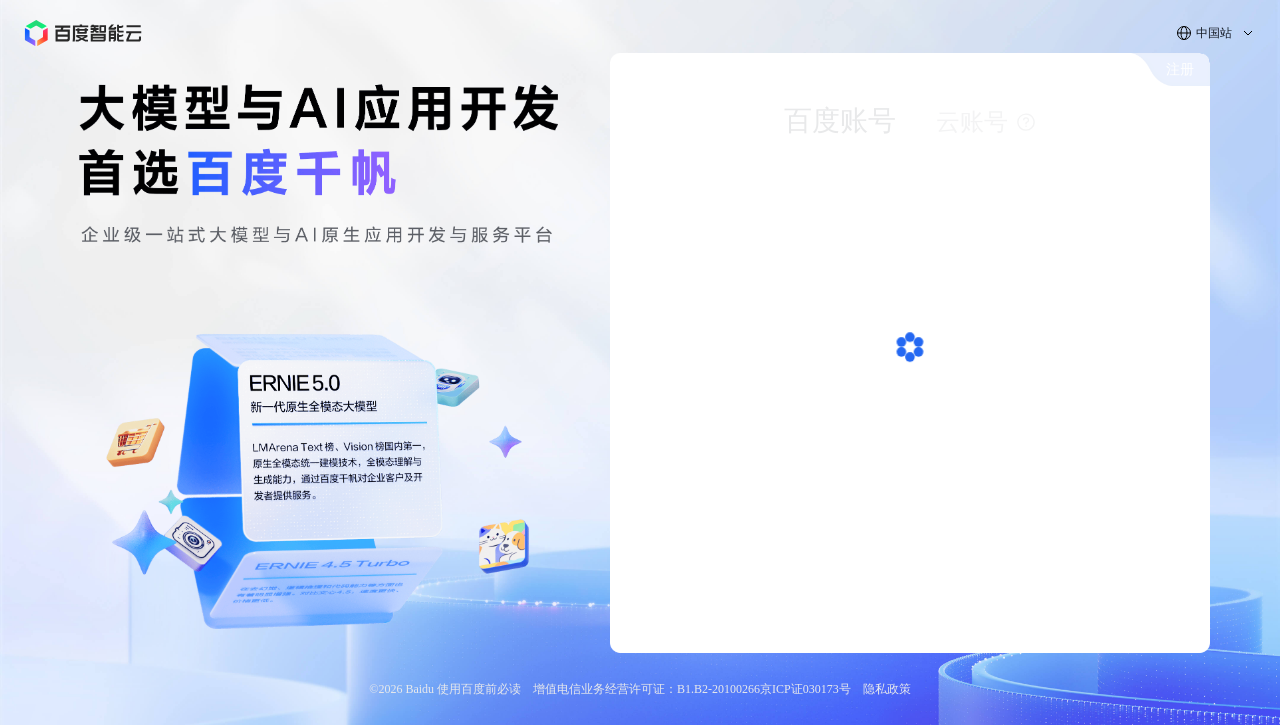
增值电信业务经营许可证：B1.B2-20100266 (646, 689)
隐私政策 (887, 689)
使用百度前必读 (479, 689)
